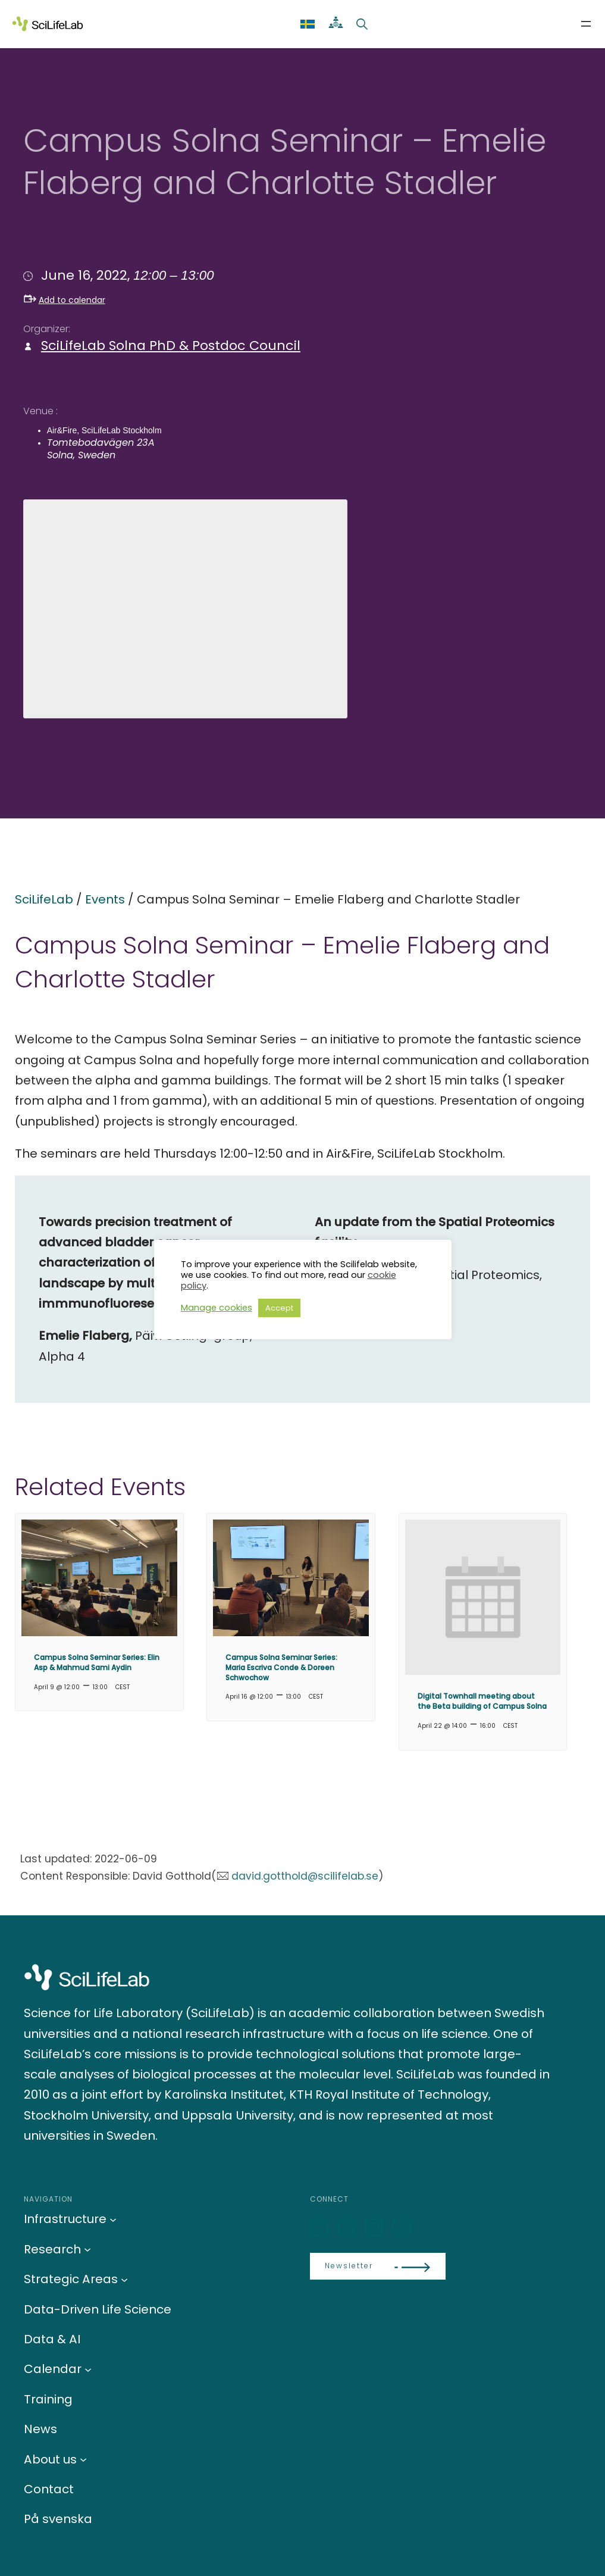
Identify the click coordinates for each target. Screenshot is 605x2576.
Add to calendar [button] (64, 300)
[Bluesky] (348, 2228)
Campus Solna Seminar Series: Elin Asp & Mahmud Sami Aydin (96, 1662)
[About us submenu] (83, 2459)
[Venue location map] (185, 607)
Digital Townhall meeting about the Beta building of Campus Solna (482, 1701)
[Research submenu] (87, 2249)
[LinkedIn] (320, 2228)
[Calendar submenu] (88, 2368)
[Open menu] (586, 24)
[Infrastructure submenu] (113, 2218)
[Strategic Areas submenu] (124, 2279)
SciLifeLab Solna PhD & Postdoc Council (170, 345)
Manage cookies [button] (216, 1307)
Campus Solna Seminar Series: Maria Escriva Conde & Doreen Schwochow (281, 1667)
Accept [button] (279, 1308)
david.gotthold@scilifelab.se (304, 1876)
